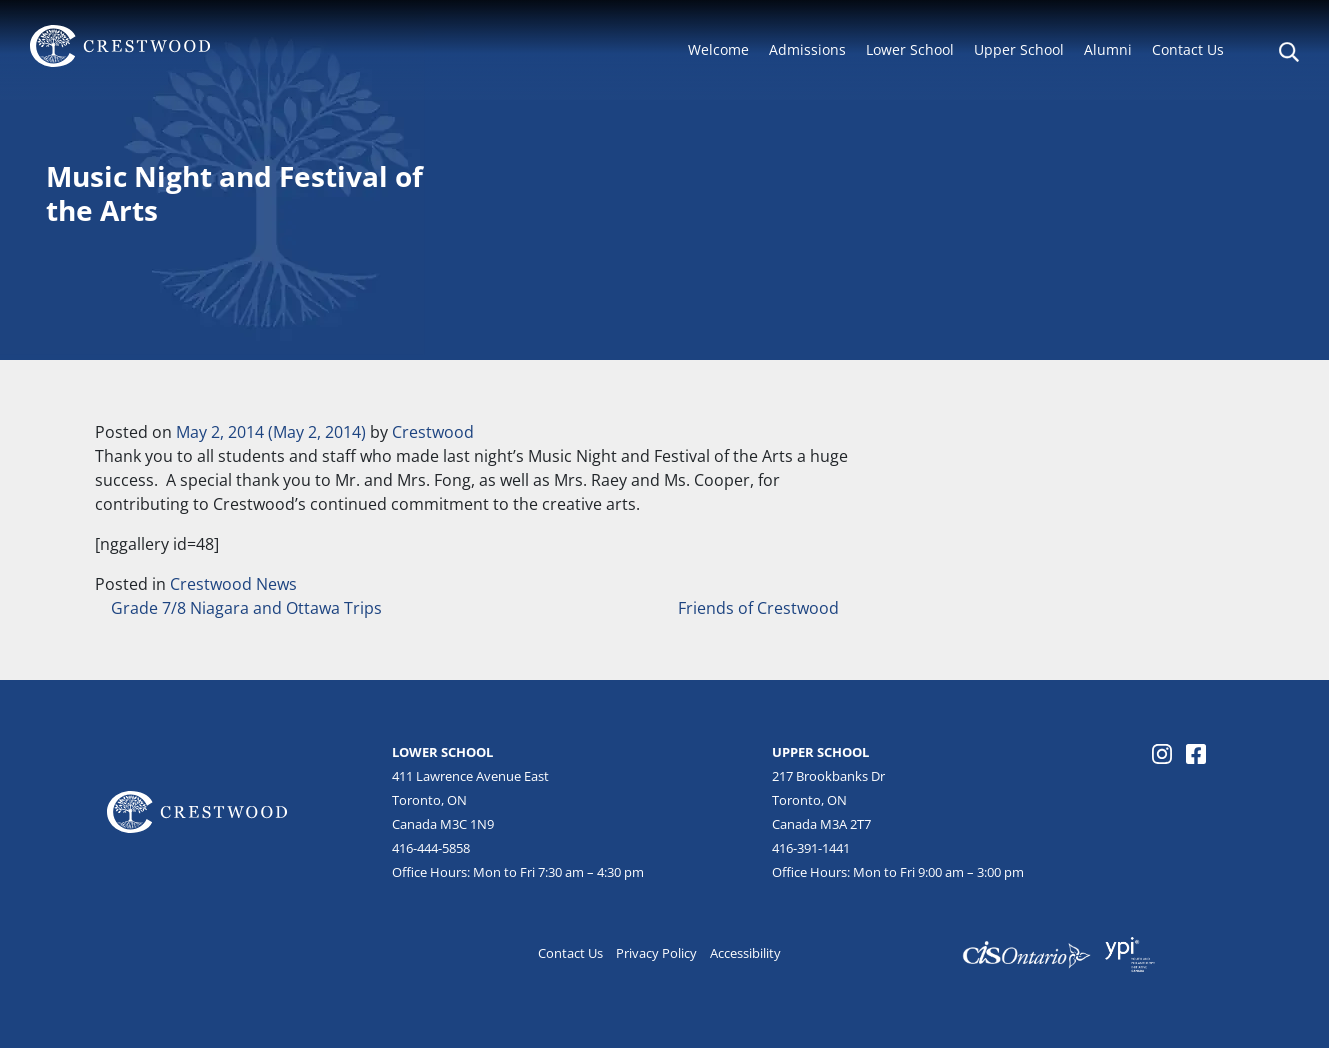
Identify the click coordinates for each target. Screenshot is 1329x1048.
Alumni (1108, 49)
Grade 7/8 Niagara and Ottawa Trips (244, 608)
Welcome (718, 49)
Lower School (910, 49)
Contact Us (1188, 49)
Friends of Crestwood (760, 608)
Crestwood (433, 432)
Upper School (1019, 49)
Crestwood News (233, 584)
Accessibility (745, 953)
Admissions (807, 49)
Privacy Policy (656, 953)
